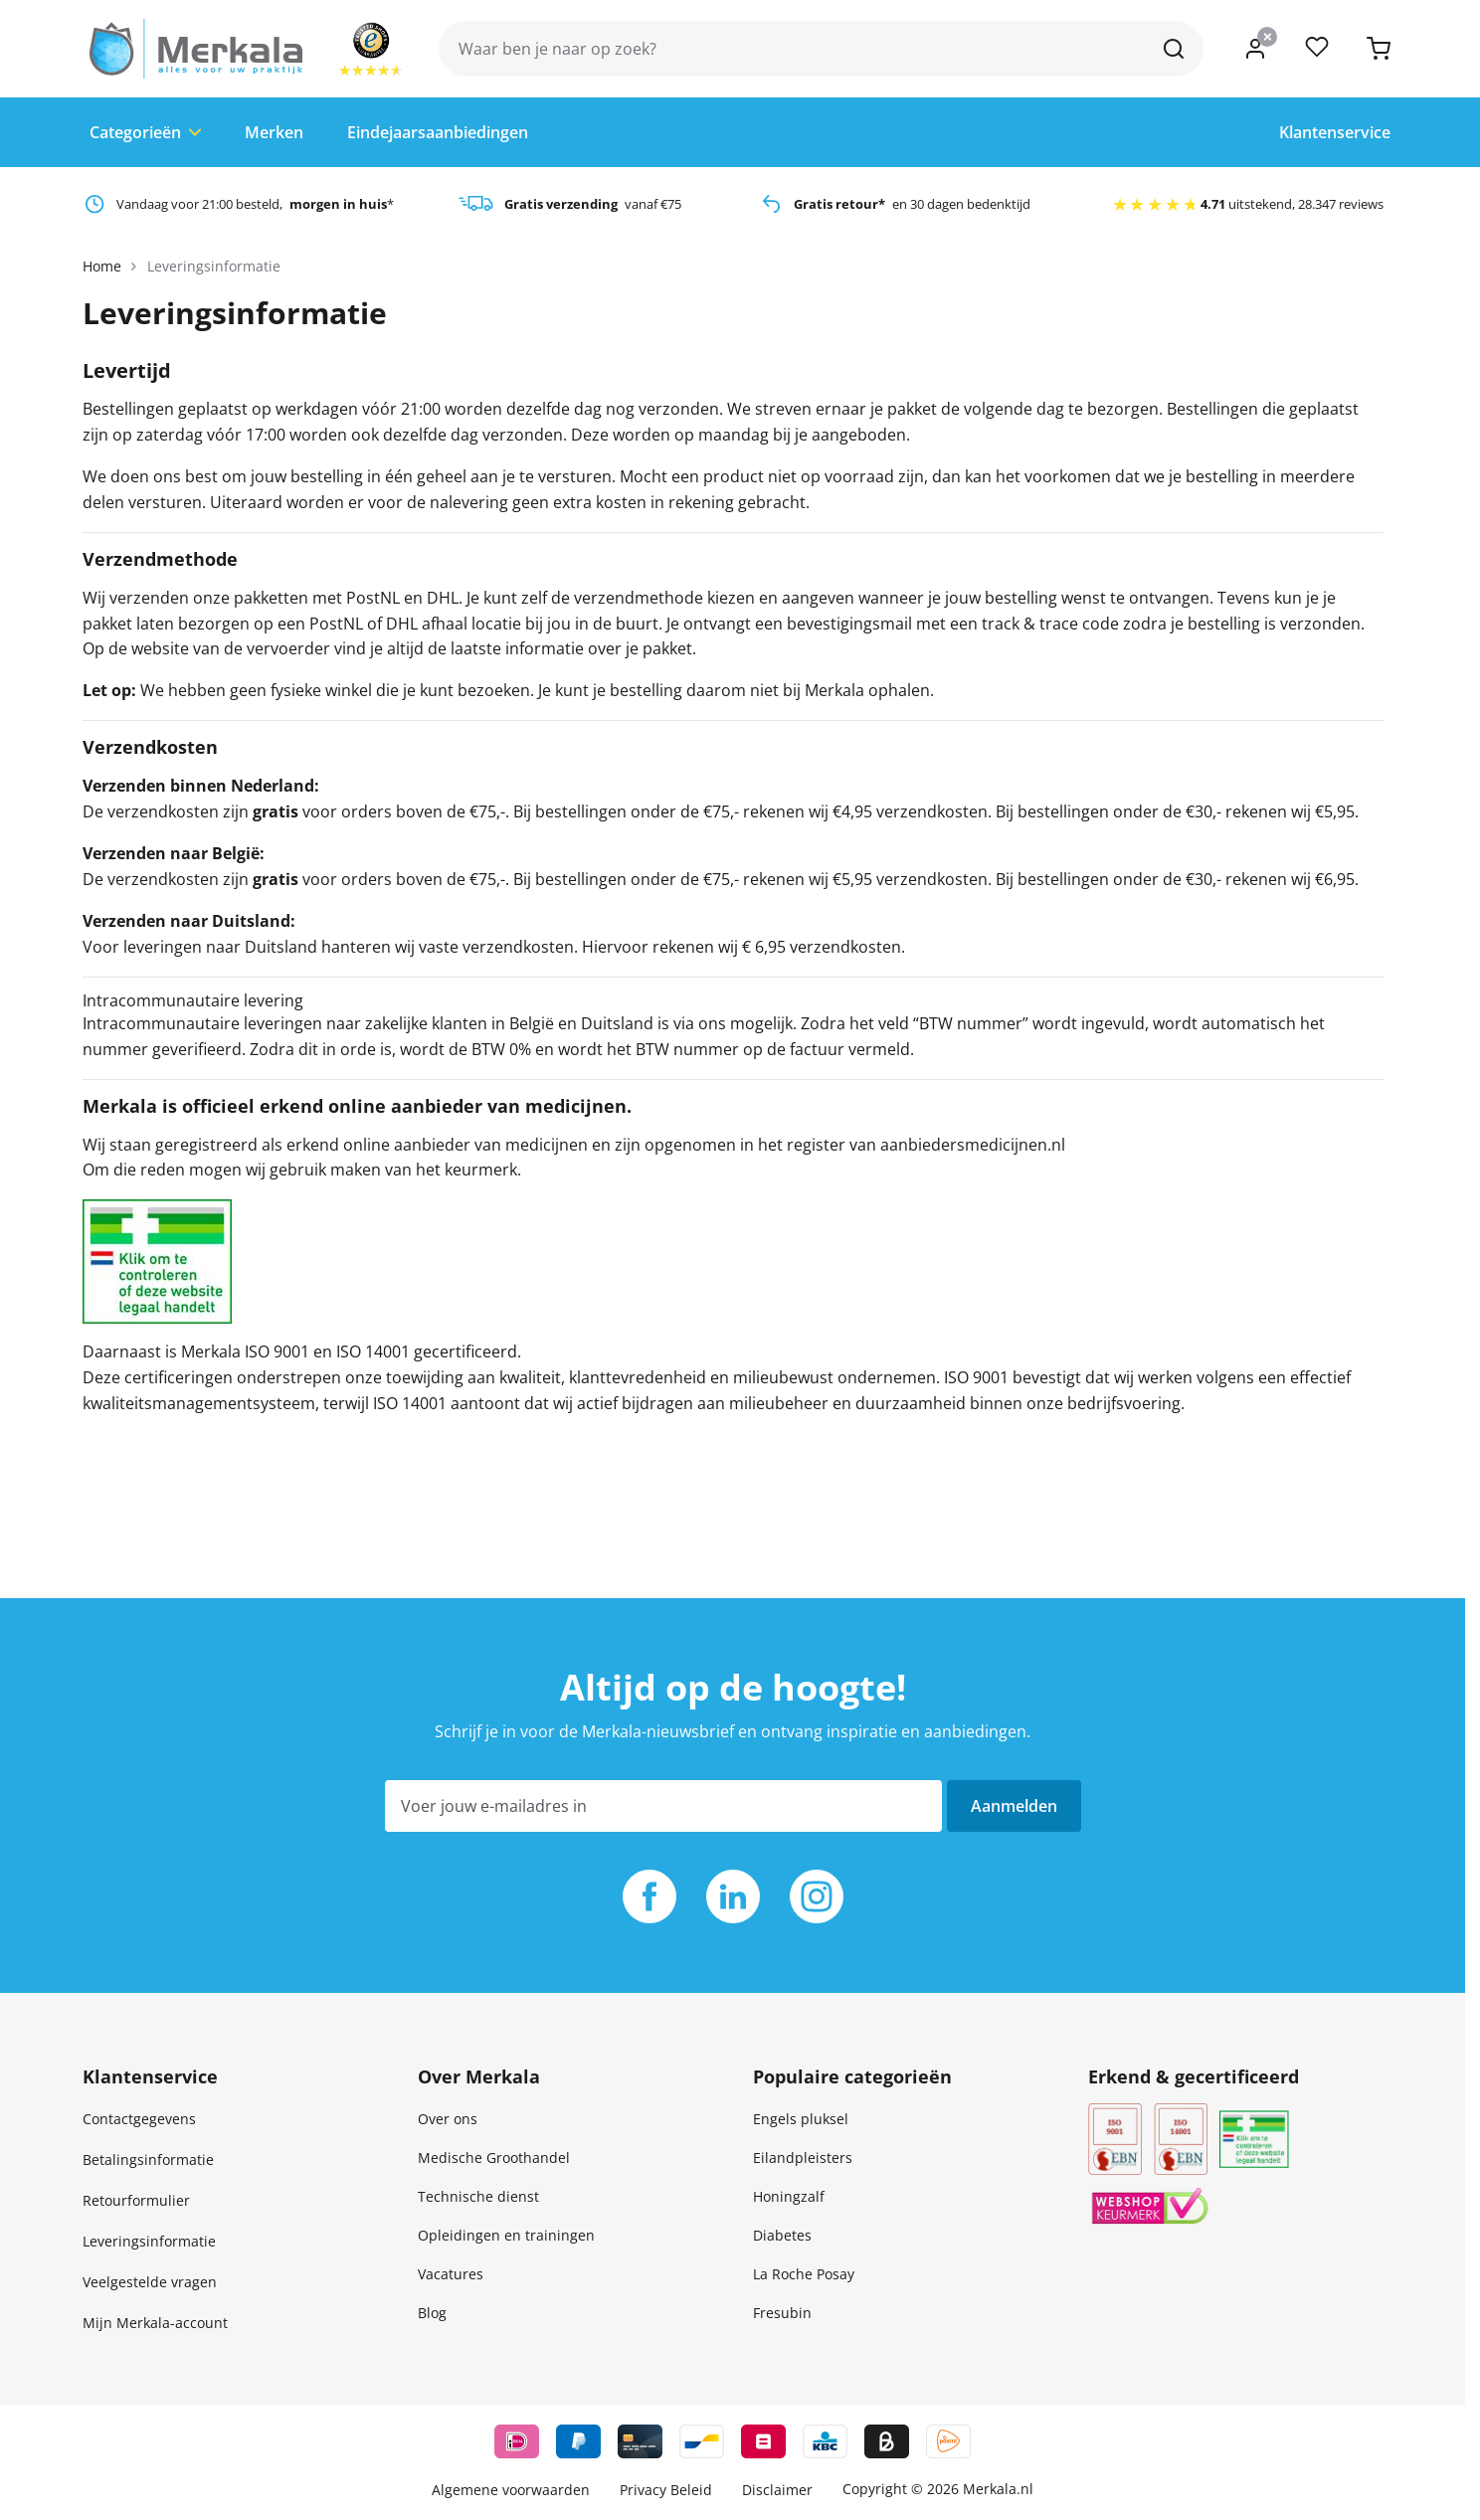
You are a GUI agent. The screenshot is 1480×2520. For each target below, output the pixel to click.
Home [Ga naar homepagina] (102, 266)
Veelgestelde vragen (150, 2281)
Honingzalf (789, 2196)
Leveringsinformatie (149, 2241)
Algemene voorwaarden (511, 2489)
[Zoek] (1174, 49)
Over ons (447, 2118)
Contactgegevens (139, 2118)
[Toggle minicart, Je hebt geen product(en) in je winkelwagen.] (1378, 49)
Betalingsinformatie (148, 2159)
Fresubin (782, 2312)
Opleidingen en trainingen (506, 2235)
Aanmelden (1014, 1806)
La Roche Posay (803, 2273)
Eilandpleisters (802, 2157)
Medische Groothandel (494, 2157)
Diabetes (782, 2235)
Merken (274, 132)
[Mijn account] (1255, 49)
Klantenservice (1334, 132)
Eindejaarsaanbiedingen (437, 132)
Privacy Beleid (666, 2489)
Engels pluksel (800, 2118)
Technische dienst (478, 2196)
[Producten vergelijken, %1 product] (1317, 49)
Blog (432, 2312)
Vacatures (450, 2273)
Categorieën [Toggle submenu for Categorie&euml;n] (145, 132)
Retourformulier (136, 2200)
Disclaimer (777, 2489)
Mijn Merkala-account (155, 2322)
